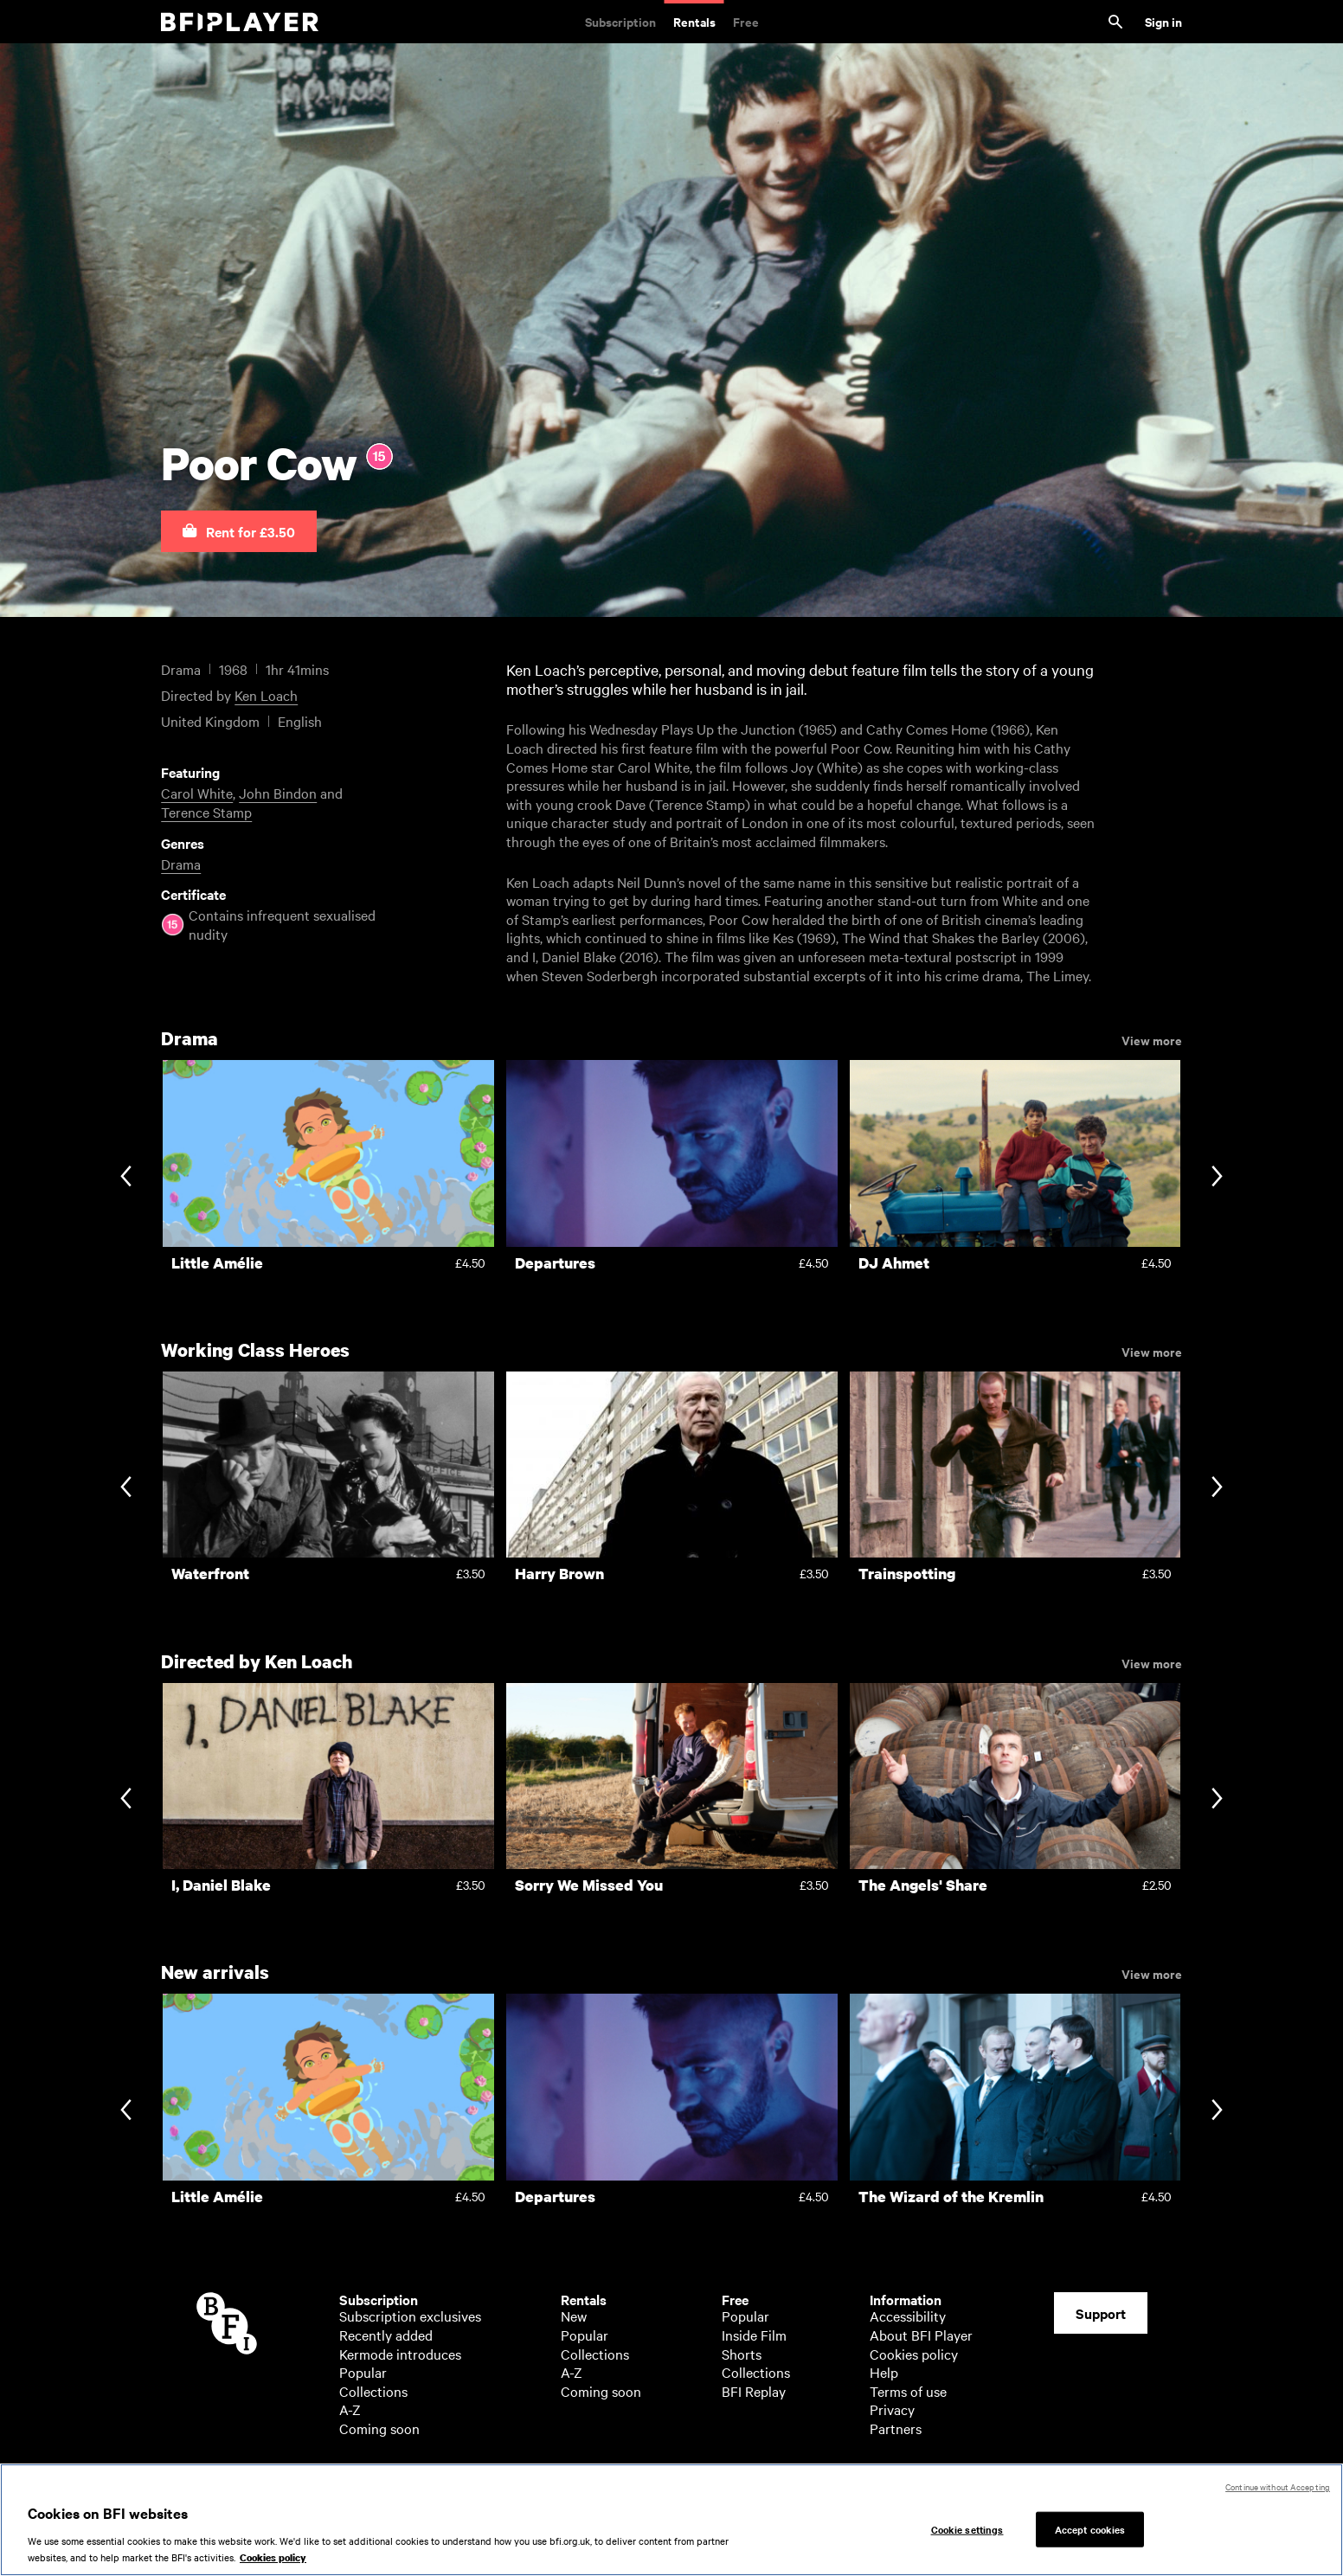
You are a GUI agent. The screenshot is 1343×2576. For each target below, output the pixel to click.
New (574, 2315)
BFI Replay (754, 2390)
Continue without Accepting (1277, 2486)
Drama (181, 863)
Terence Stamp (206, 811)
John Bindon (278, 792)
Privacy (892, 2409)
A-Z (350, 2409)
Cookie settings (967, 2528)
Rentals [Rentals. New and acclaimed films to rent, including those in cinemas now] (694, 21)
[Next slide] (1217, 1177)
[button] (239, 531)
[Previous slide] (126, 1177)
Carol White (197, 792)
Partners (896, 2428)
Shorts (741, 2353)
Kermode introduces (400, 2353)
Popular (363, 2371)
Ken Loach (266, 694)
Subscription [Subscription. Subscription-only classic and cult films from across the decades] (620, 21)
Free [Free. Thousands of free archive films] (746, 21)
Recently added (386, 2334)
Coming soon (379, 2428)
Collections (373, 2390)
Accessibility (908, 2315)
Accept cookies (1090, 2528)
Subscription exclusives (410, 2315)
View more (1151, 1039)
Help (884, 2371)
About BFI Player (921, 2334)
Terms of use (908, 2390)
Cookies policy (914, 2353)
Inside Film (754, 2334)
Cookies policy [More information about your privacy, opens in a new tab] (273, 2559)
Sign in (1163, 21)
